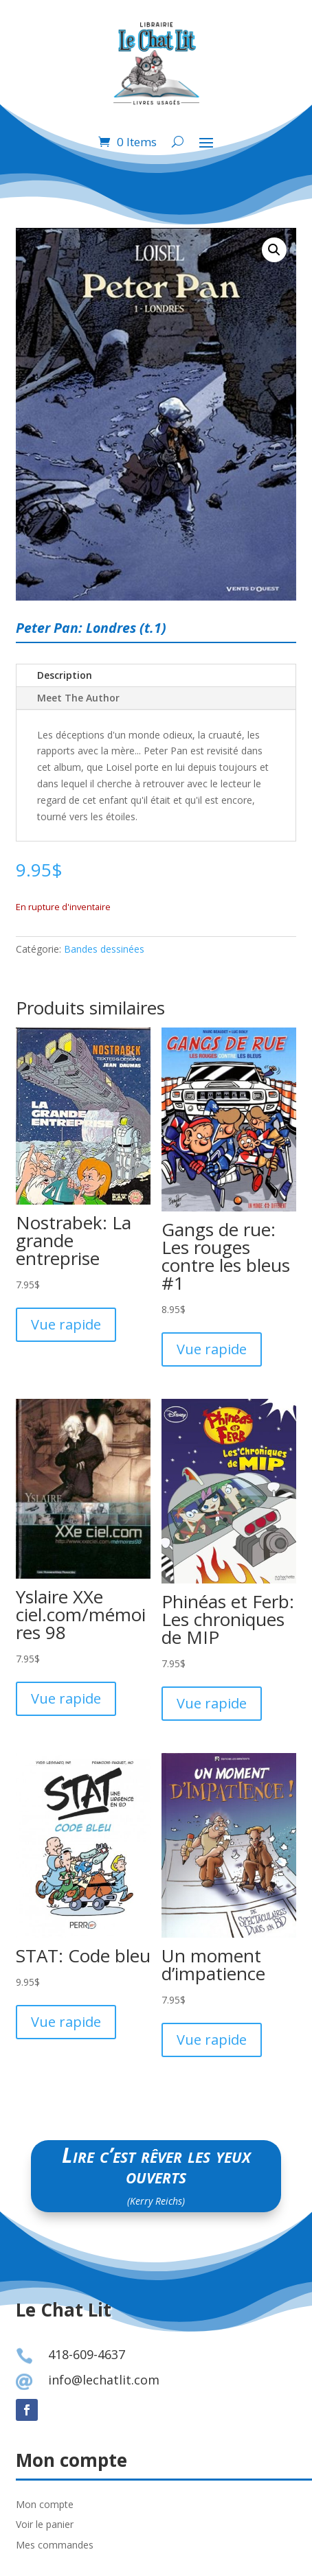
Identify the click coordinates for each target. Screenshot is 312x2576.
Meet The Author (78, 697)
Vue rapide (66, 1324)
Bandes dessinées (104, 948)
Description (64, 675)
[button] (274, 249)
